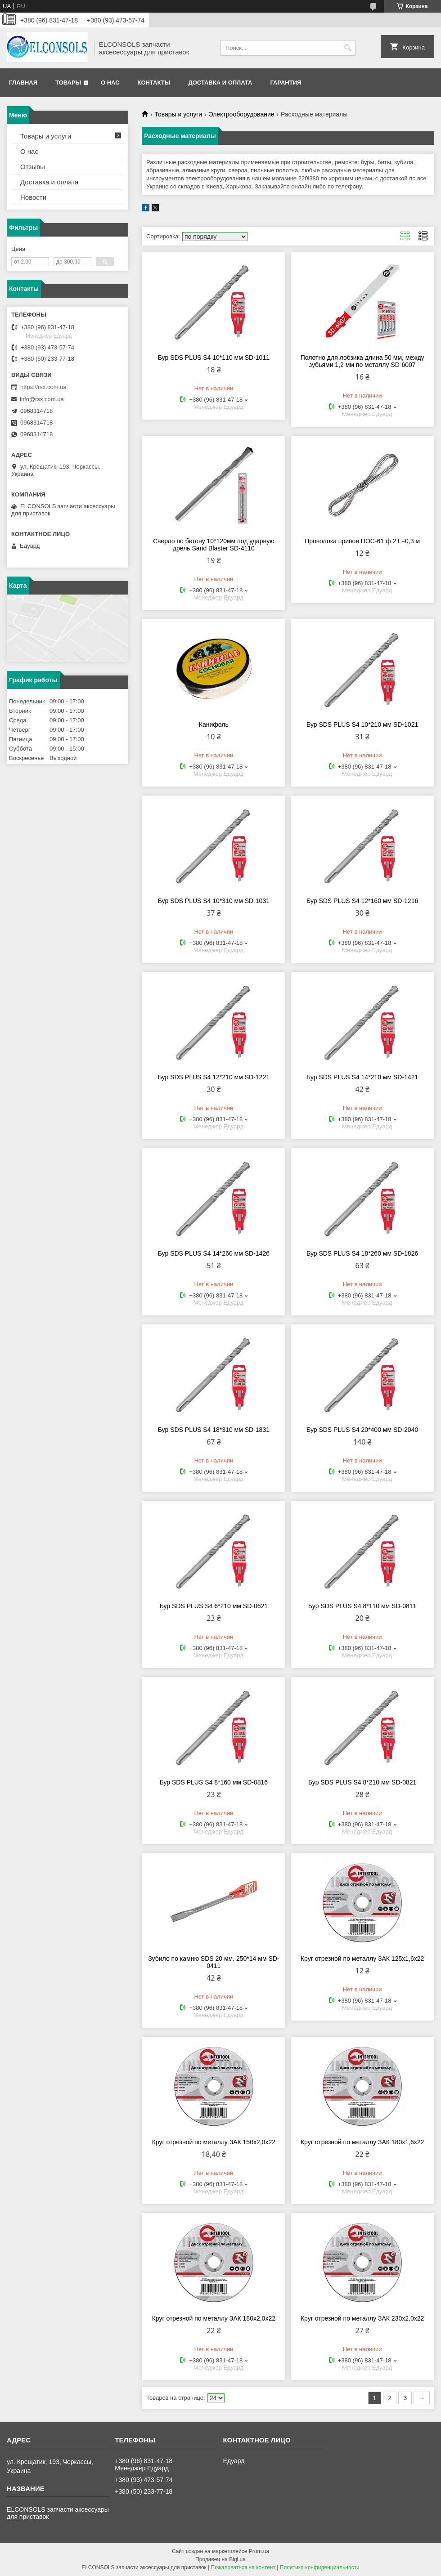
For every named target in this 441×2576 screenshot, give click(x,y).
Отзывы (32, 166)
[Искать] (348, 48)
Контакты (154, 82)
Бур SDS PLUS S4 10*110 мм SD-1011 (214, 357)
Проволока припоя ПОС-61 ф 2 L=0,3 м (362, 541)
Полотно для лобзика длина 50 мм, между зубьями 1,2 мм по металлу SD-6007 (362, 361)
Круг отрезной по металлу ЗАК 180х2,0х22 (213, 2318)
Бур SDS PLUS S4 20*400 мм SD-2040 (362, 1429)
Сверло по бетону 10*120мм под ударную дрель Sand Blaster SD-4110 (213, 544)
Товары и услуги (178, 114)
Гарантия (285, 82)
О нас (110, 82)
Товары (68, 82)
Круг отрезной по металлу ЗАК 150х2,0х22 (213, 2142)
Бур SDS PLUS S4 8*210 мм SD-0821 (362, 1782)
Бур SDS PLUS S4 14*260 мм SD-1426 (214, 1253)
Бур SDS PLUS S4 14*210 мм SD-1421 (362, 1077)
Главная (23, 82)
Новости (33, 197)
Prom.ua (259, 2551)
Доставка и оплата (220, 82)
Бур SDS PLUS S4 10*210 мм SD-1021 (362, 724)
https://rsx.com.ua (43, 387)
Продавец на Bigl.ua (220, 2559)
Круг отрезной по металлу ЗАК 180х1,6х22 (362, 2142)
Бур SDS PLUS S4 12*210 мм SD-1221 (214, 1077)
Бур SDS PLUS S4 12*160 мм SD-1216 (362, 900)
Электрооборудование (241, 114)
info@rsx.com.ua (42, 399)
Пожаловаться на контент (243, 2567)
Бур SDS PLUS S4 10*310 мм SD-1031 (214, 900)
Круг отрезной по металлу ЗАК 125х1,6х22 (362, 1958)
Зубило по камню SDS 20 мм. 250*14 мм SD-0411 (213, 1962)
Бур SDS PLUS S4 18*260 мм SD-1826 (362, 1253)
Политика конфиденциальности (320, 2567)
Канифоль (214, 724)
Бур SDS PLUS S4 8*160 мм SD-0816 (214, 1782)
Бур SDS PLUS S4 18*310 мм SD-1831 (214, 1429)
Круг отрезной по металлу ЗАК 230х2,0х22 (362, 2318)
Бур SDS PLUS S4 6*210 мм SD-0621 (214, 1606)
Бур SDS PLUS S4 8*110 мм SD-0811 (362, 1606)
